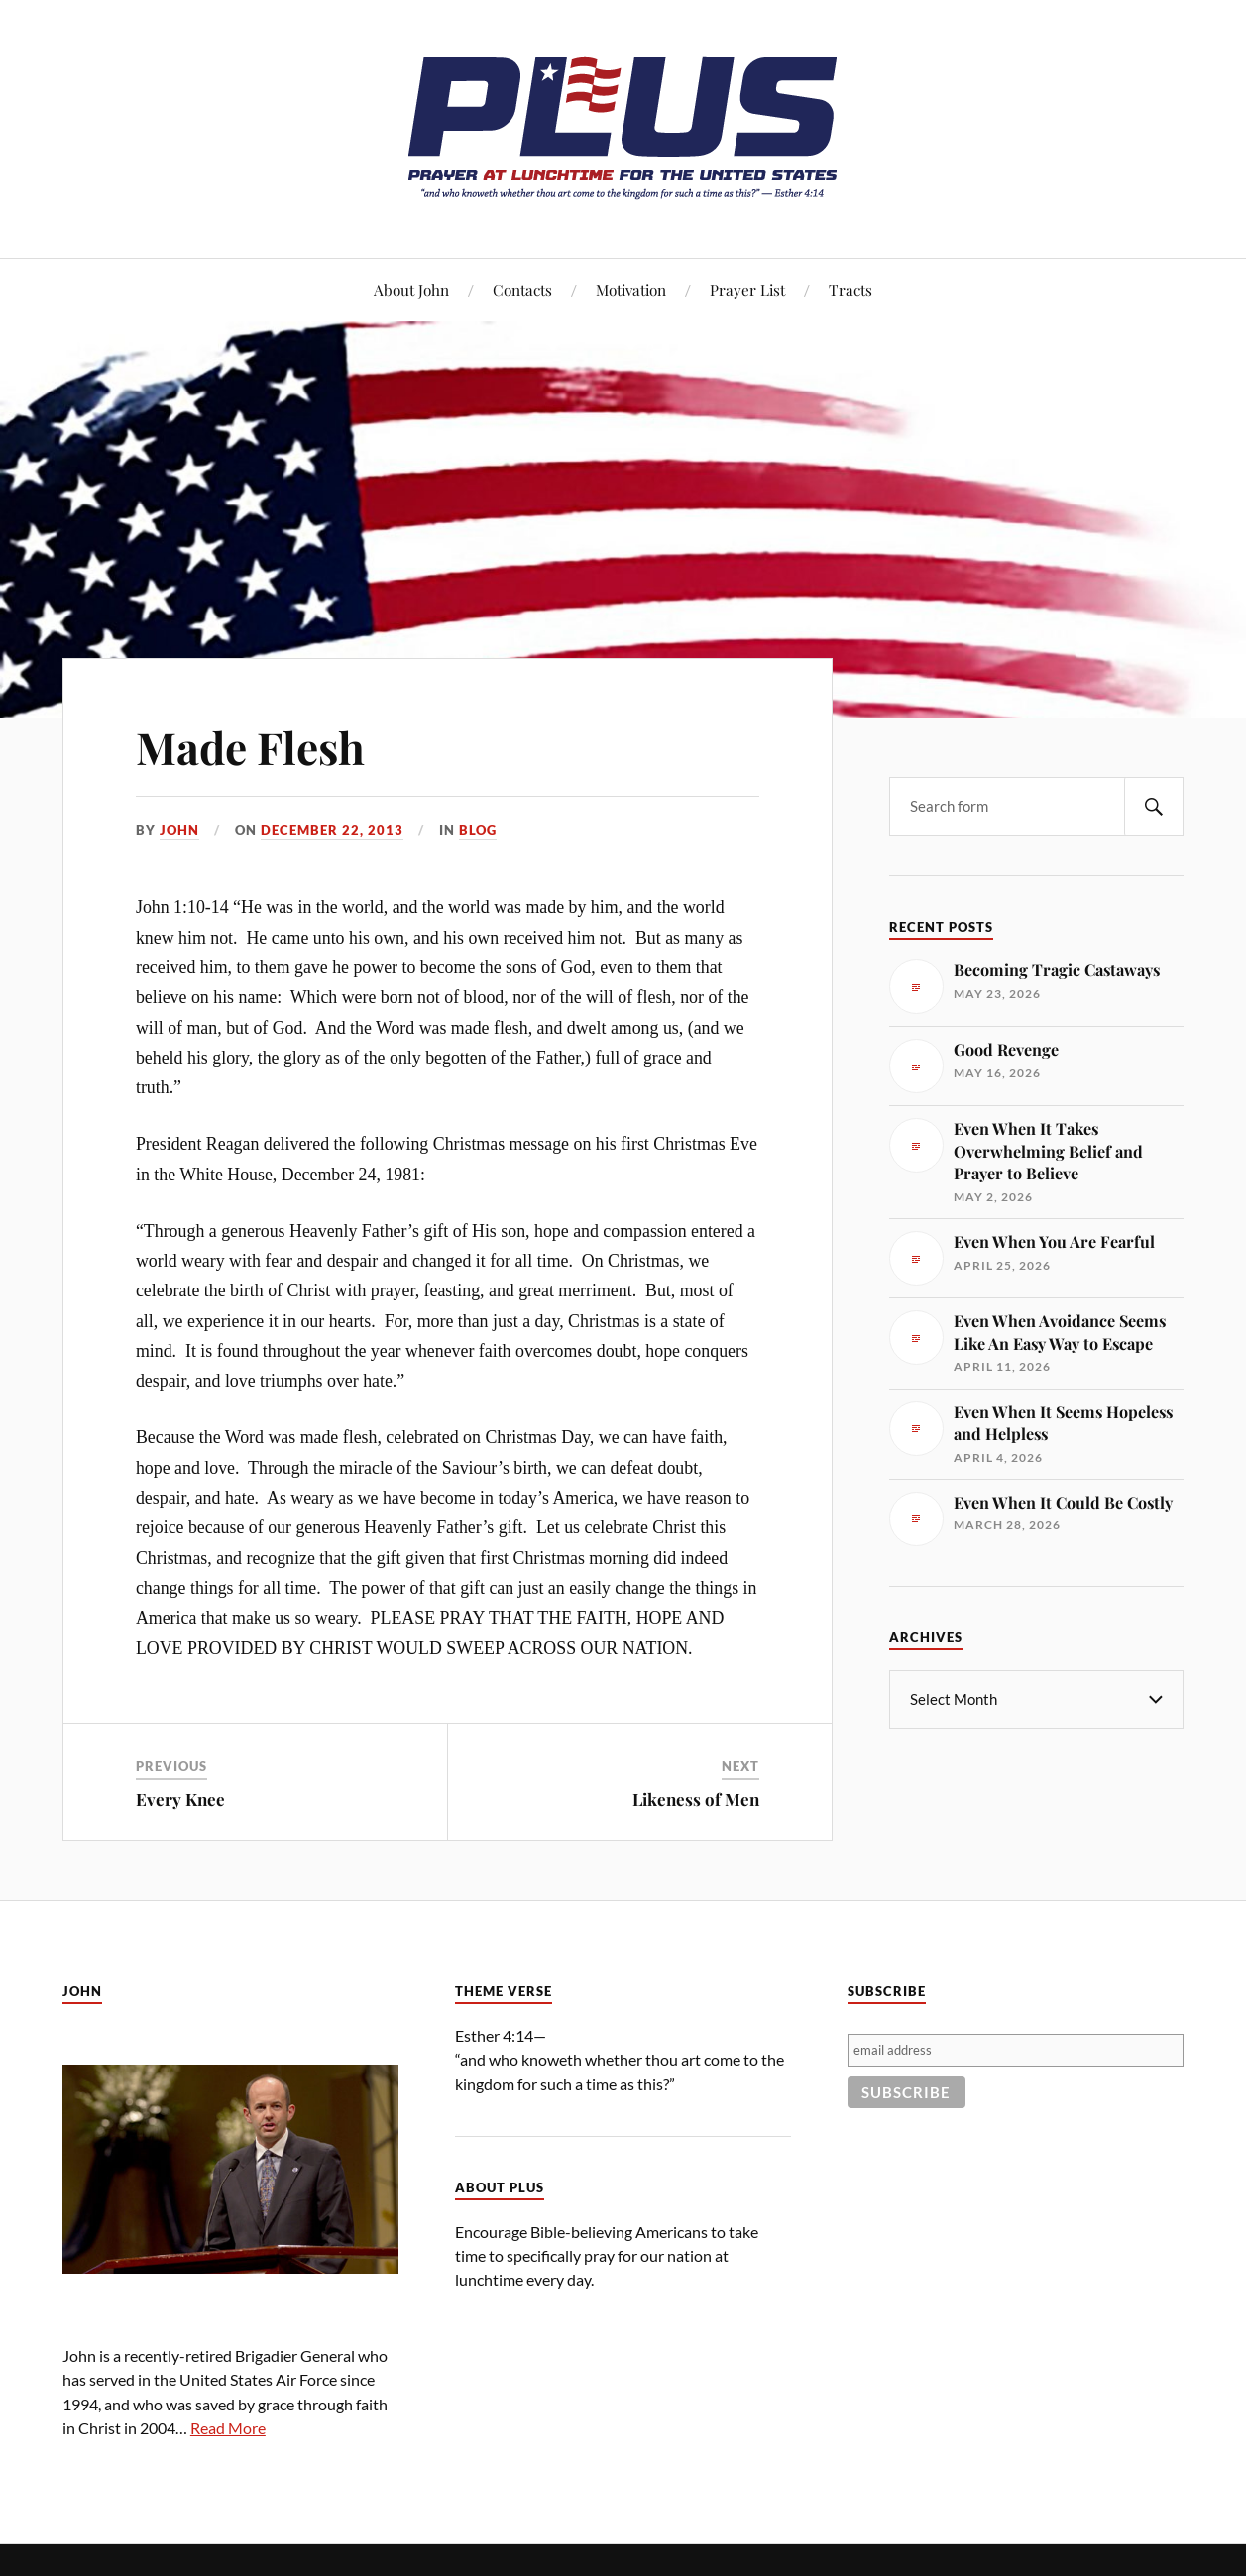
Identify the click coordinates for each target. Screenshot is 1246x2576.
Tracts (850, 290)
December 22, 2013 (332, 830)
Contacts (522, 290)
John (179, 830)
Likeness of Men (695, 1799)
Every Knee (180, 1799)
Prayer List (747, 290)
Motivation (631, 290)
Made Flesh (250, 747)
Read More (228, 2427)
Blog (478, 830)
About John (411, 290)
